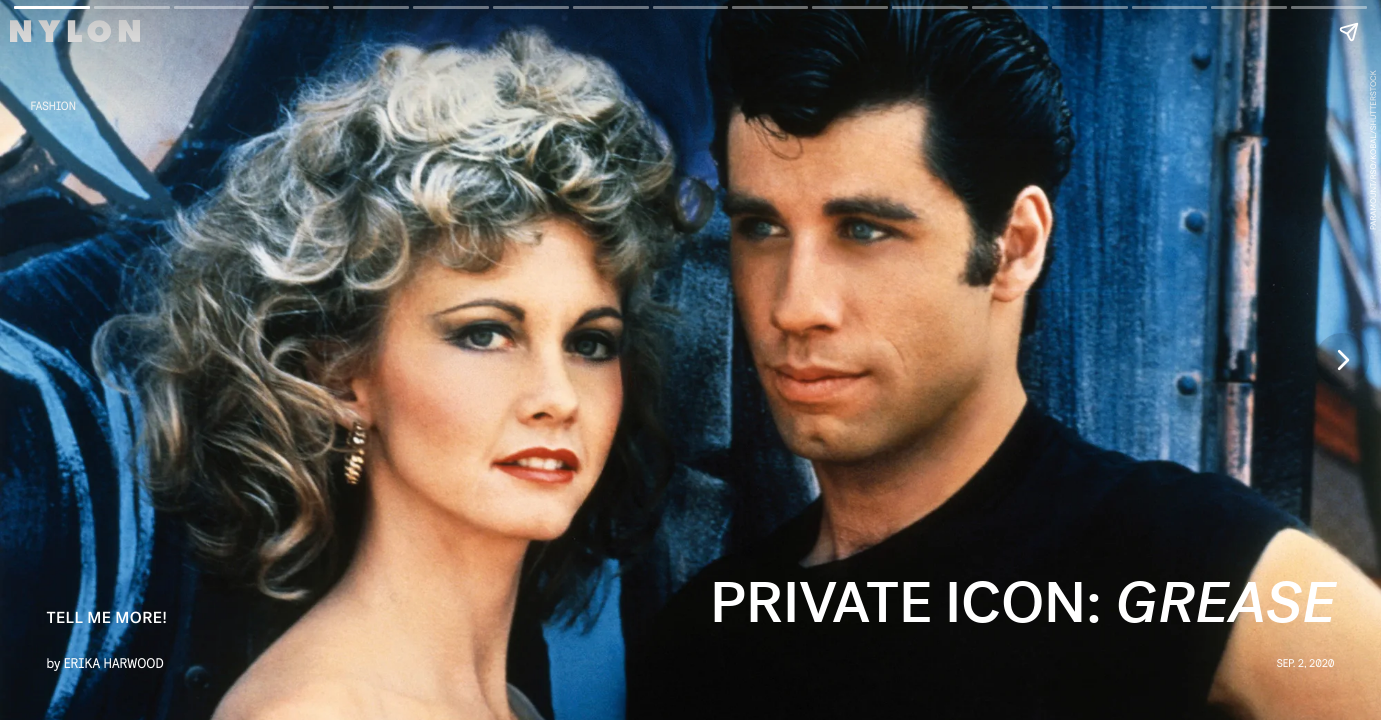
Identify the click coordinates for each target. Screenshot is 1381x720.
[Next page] (1342, 360)
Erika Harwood (114, 662)
